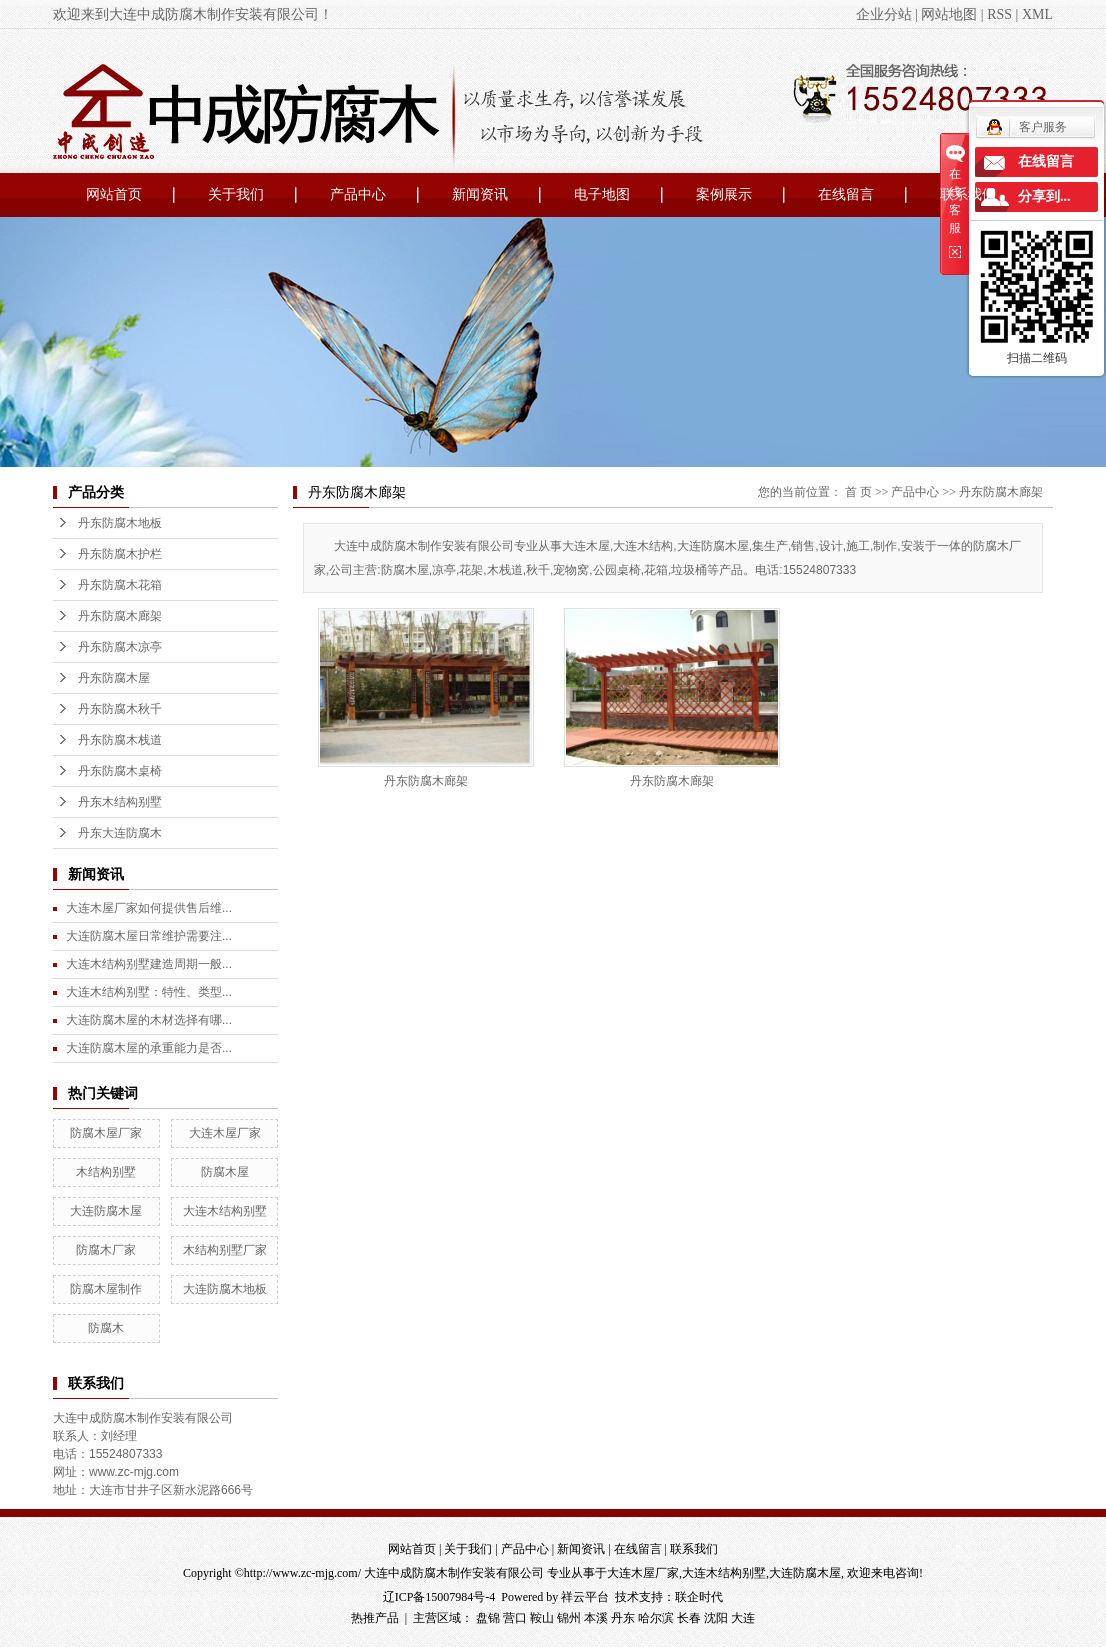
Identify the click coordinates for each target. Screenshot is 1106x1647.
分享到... (1044, 196)
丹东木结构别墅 (120, 802)
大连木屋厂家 (225, 1133)
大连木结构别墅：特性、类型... (149, 992)
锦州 (569, 1618)
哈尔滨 (656, 1618)
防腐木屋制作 (106, 1289)
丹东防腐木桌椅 (120, 771)
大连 (743, 1618)
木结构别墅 (106, 1172)
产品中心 (358, 194)
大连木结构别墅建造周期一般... (149, 964)
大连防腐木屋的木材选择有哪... (149, 1020)
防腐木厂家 (106, 1250)
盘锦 (488, 1618)
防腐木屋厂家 (106, 1133)
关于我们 (236, 194)
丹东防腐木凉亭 (120, 647)
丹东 (623, 1618)
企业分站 (884, 14)
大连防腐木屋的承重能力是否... (149, 1048)
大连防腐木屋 (106, 1211)
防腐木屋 (225, 1172)
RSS (999, 14)
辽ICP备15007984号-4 (439, 1597)
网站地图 (949, 14)
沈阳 (716, 1618)
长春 (689, 1618)
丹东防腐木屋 (114, 678)
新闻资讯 (480, 194)
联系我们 (968, 194)
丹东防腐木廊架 (120, 616)
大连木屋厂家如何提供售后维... (149, 908)
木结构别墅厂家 (225, 1250)
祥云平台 (585, 1597)
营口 (515, 1618)
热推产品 (375, 1618)
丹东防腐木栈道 (120, 740)
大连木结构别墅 (225, 1211)
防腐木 (106, 1328)
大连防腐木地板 (225, 1289)
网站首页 (114, 194)
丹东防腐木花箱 (120, 585)
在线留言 (846, 194)
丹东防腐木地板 (120, 523)
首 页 (858, 492)
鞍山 (542, 1618)
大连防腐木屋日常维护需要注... (149, 936)
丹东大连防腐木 (120, 833)
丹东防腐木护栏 (120, 554)
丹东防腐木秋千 (120, 709)
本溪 (596, 1618)
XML (1037, 14)
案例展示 (724, 194)
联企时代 (699, 1597)
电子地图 (602, 194)
